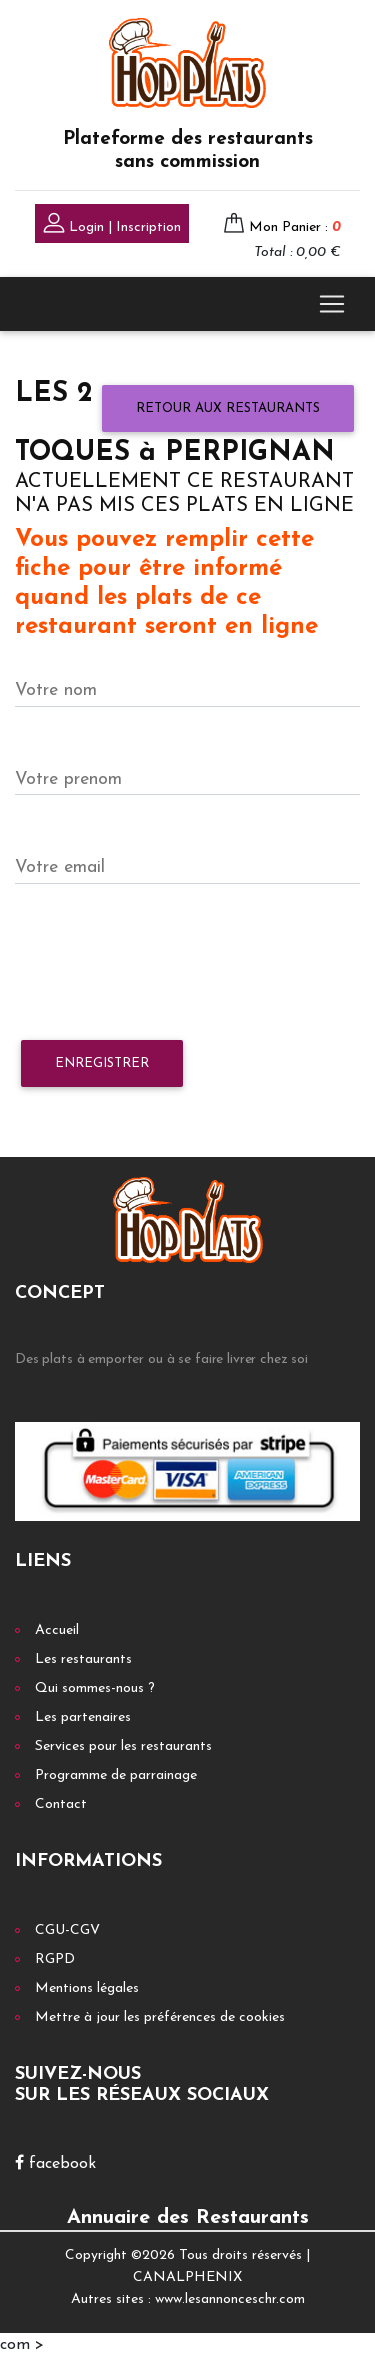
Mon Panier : (295, 227)
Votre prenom (68, 779)
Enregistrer (102, 1063)
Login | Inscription (112, 225)
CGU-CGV (67, 1930)
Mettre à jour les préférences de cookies (160, 2017)
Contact (61, 1804)
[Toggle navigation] (332, 304)
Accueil (57, 1630)
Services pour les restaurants (123, 1746)
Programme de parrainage (116, 1775)
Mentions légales (87, 1988)
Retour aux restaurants (228, 408)
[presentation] (167, 963)
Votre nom (56, 690)
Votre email (60, 867)
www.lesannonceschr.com (230, 2299)
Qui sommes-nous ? (95, 1688)
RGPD (55, 1959)
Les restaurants (83, 1659)
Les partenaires (83, 1717)
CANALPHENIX (187, 2277)
